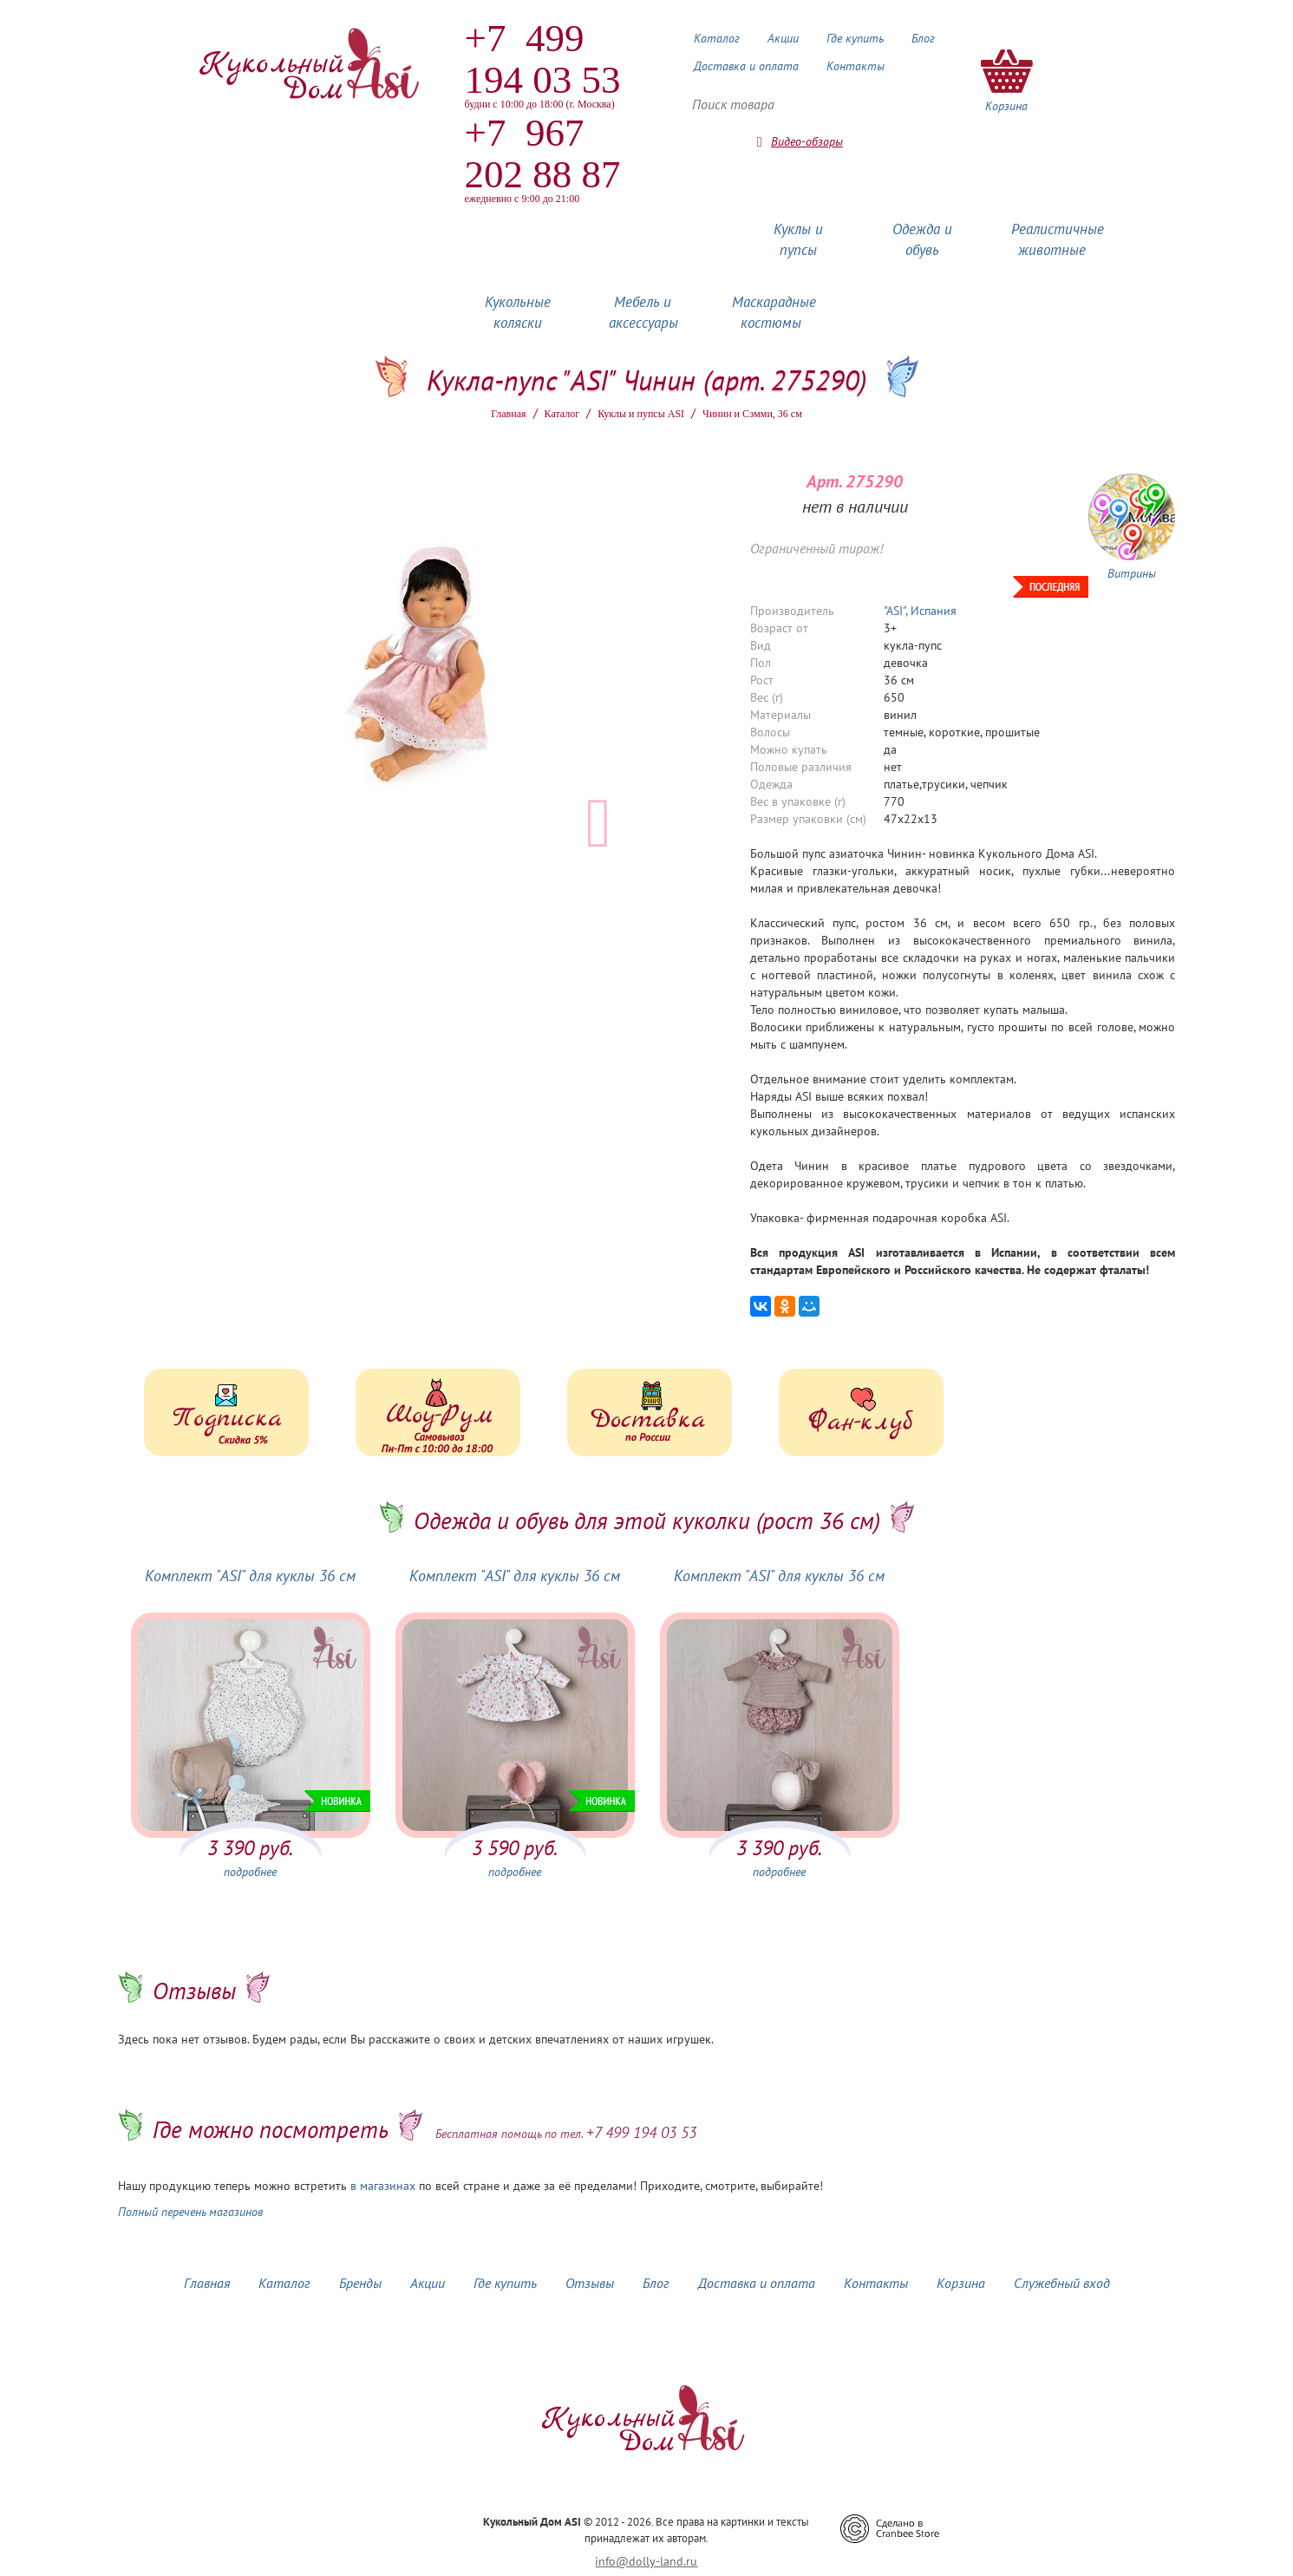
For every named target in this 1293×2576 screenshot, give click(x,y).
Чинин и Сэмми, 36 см (752, 414)
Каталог (717, 38)
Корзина (961, 2283)
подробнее (250, 1872)
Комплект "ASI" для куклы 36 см (250, 1575)
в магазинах (382, 2186)
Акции (783, 38)
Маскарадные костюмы (774, 312)
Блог (923, 38)
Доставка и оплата (746, 66)
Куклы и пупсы (798, 239)
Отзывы (589, 2283)
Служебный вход (1062, 2283)
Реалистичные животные (1057, 239)
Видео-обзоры (807, 141)
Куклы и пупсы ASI (641, 414)
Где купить (855, 38)
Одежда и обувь (922, 239)
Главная (508, 414)
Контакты (855, 66)
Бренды (360, 2283)
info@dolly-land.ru (646, 2561)
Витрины (1131, 573)
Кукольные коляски (518, 312)
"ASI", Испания (920, 610)
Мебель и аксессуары (643, 312)
